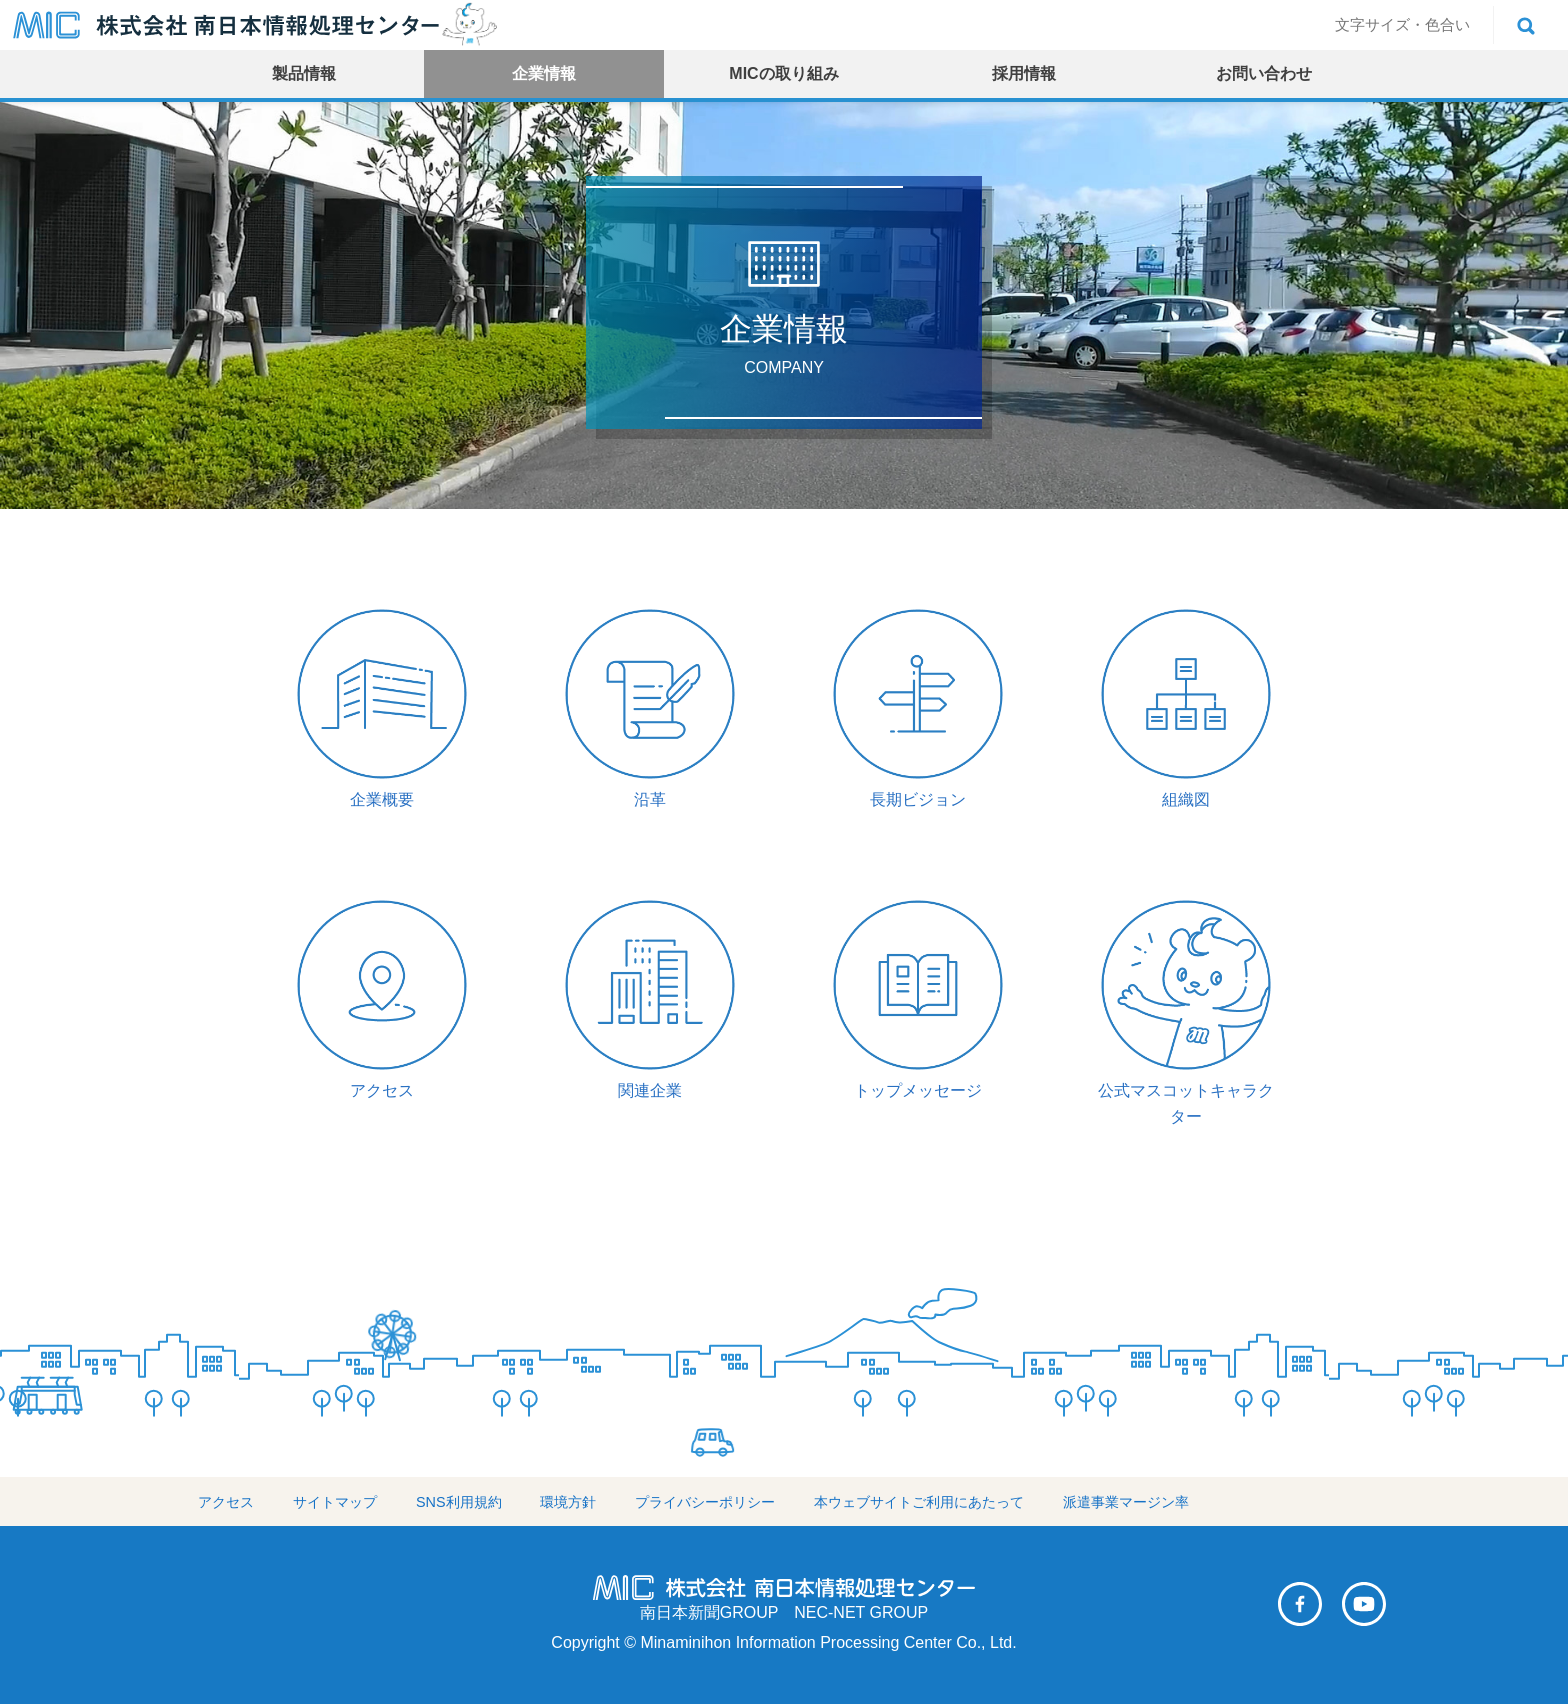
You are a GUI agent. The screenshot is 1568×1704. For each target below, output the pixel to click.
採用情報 (1024, 73)
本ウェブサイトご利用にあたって (919, 1502)
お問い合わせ (1264, 73)
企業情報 (544, 73)
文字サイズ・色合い (1402, 24)
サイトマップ (335, 1502)
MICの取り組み (783, 73)
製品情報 (304, 73)
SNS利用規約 (459, 1502)
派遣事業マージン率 (1126, 1502)
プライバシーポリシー (705, 1502)
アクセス (226, 1502)
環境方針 (568, 1502)
